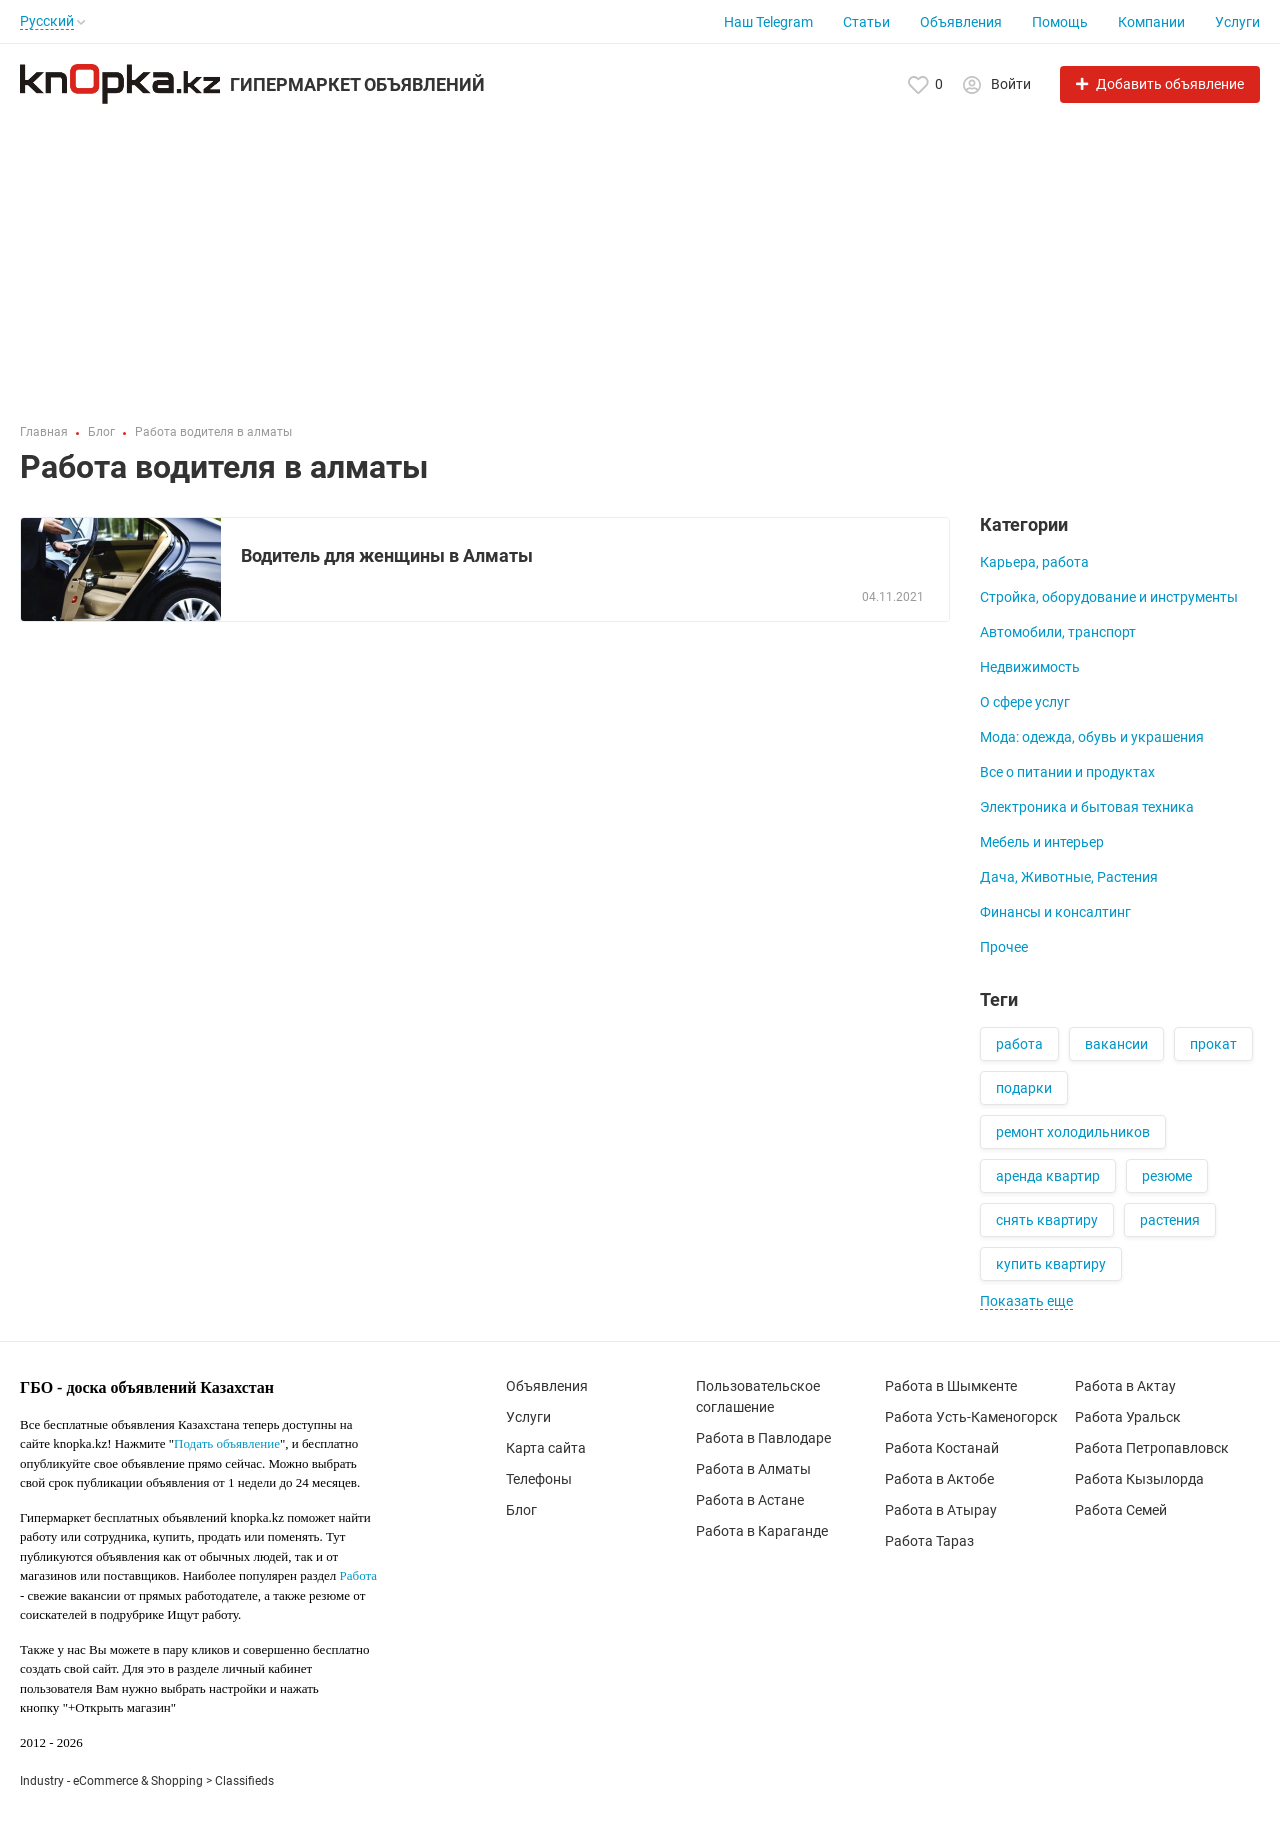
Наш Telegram (768, 22)
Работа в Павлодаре (763, 1438)
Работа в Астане (750, 1500)
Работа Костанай (942, 1448)
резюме (1167, 1176)
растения (1170, 1220)
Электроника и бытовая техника (1087, 807)
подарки (1024, 1088)
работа (1019, 1044)
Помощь (1060, 22)
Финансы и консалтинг (1055, 912)
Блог (521, 1510)
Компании (1151, 22)
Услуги (1237, 22)
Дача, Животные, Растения (1069, 877)
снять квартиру (1047, 1220)
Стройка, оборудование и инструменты (1109, 597)
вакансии (1116, 1044)
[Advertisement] (640, 254)
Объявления (961, 22)
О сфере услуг (1025, 702)
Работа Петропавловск (1152, 1448)
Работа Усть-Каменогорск (971, 1417)
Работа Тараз (929, 1541)
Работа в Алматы (753, 1469)
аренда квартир (1048, 1176)
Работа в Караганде (762, 1531)
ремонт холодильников (1073, 1132)
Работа (359, 1575)
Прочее (1004, 947)
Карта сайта (546, 1448)
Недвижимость (1030, 667)
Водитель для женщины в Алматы (387, 555)
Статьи (866, 22)
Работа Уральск (1128, 1417)
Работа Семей (1121, 1510)
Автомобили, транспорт (1058, 632)
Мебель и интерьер (1042, 842)
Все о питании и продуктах (1067, 772)
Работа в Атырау (941, 1510)
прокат (1213, 1044)
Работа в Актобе (939, 1479)
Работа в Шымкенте (951, 1386)
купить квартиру (1051, 1264)
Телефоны (539, 1479)
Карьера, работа (1034, 562)
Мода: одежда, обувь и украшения (1092, 737)
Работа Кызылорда (1139, 1479)
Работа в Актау (1125, 1386)
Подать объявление (227, 1443)
